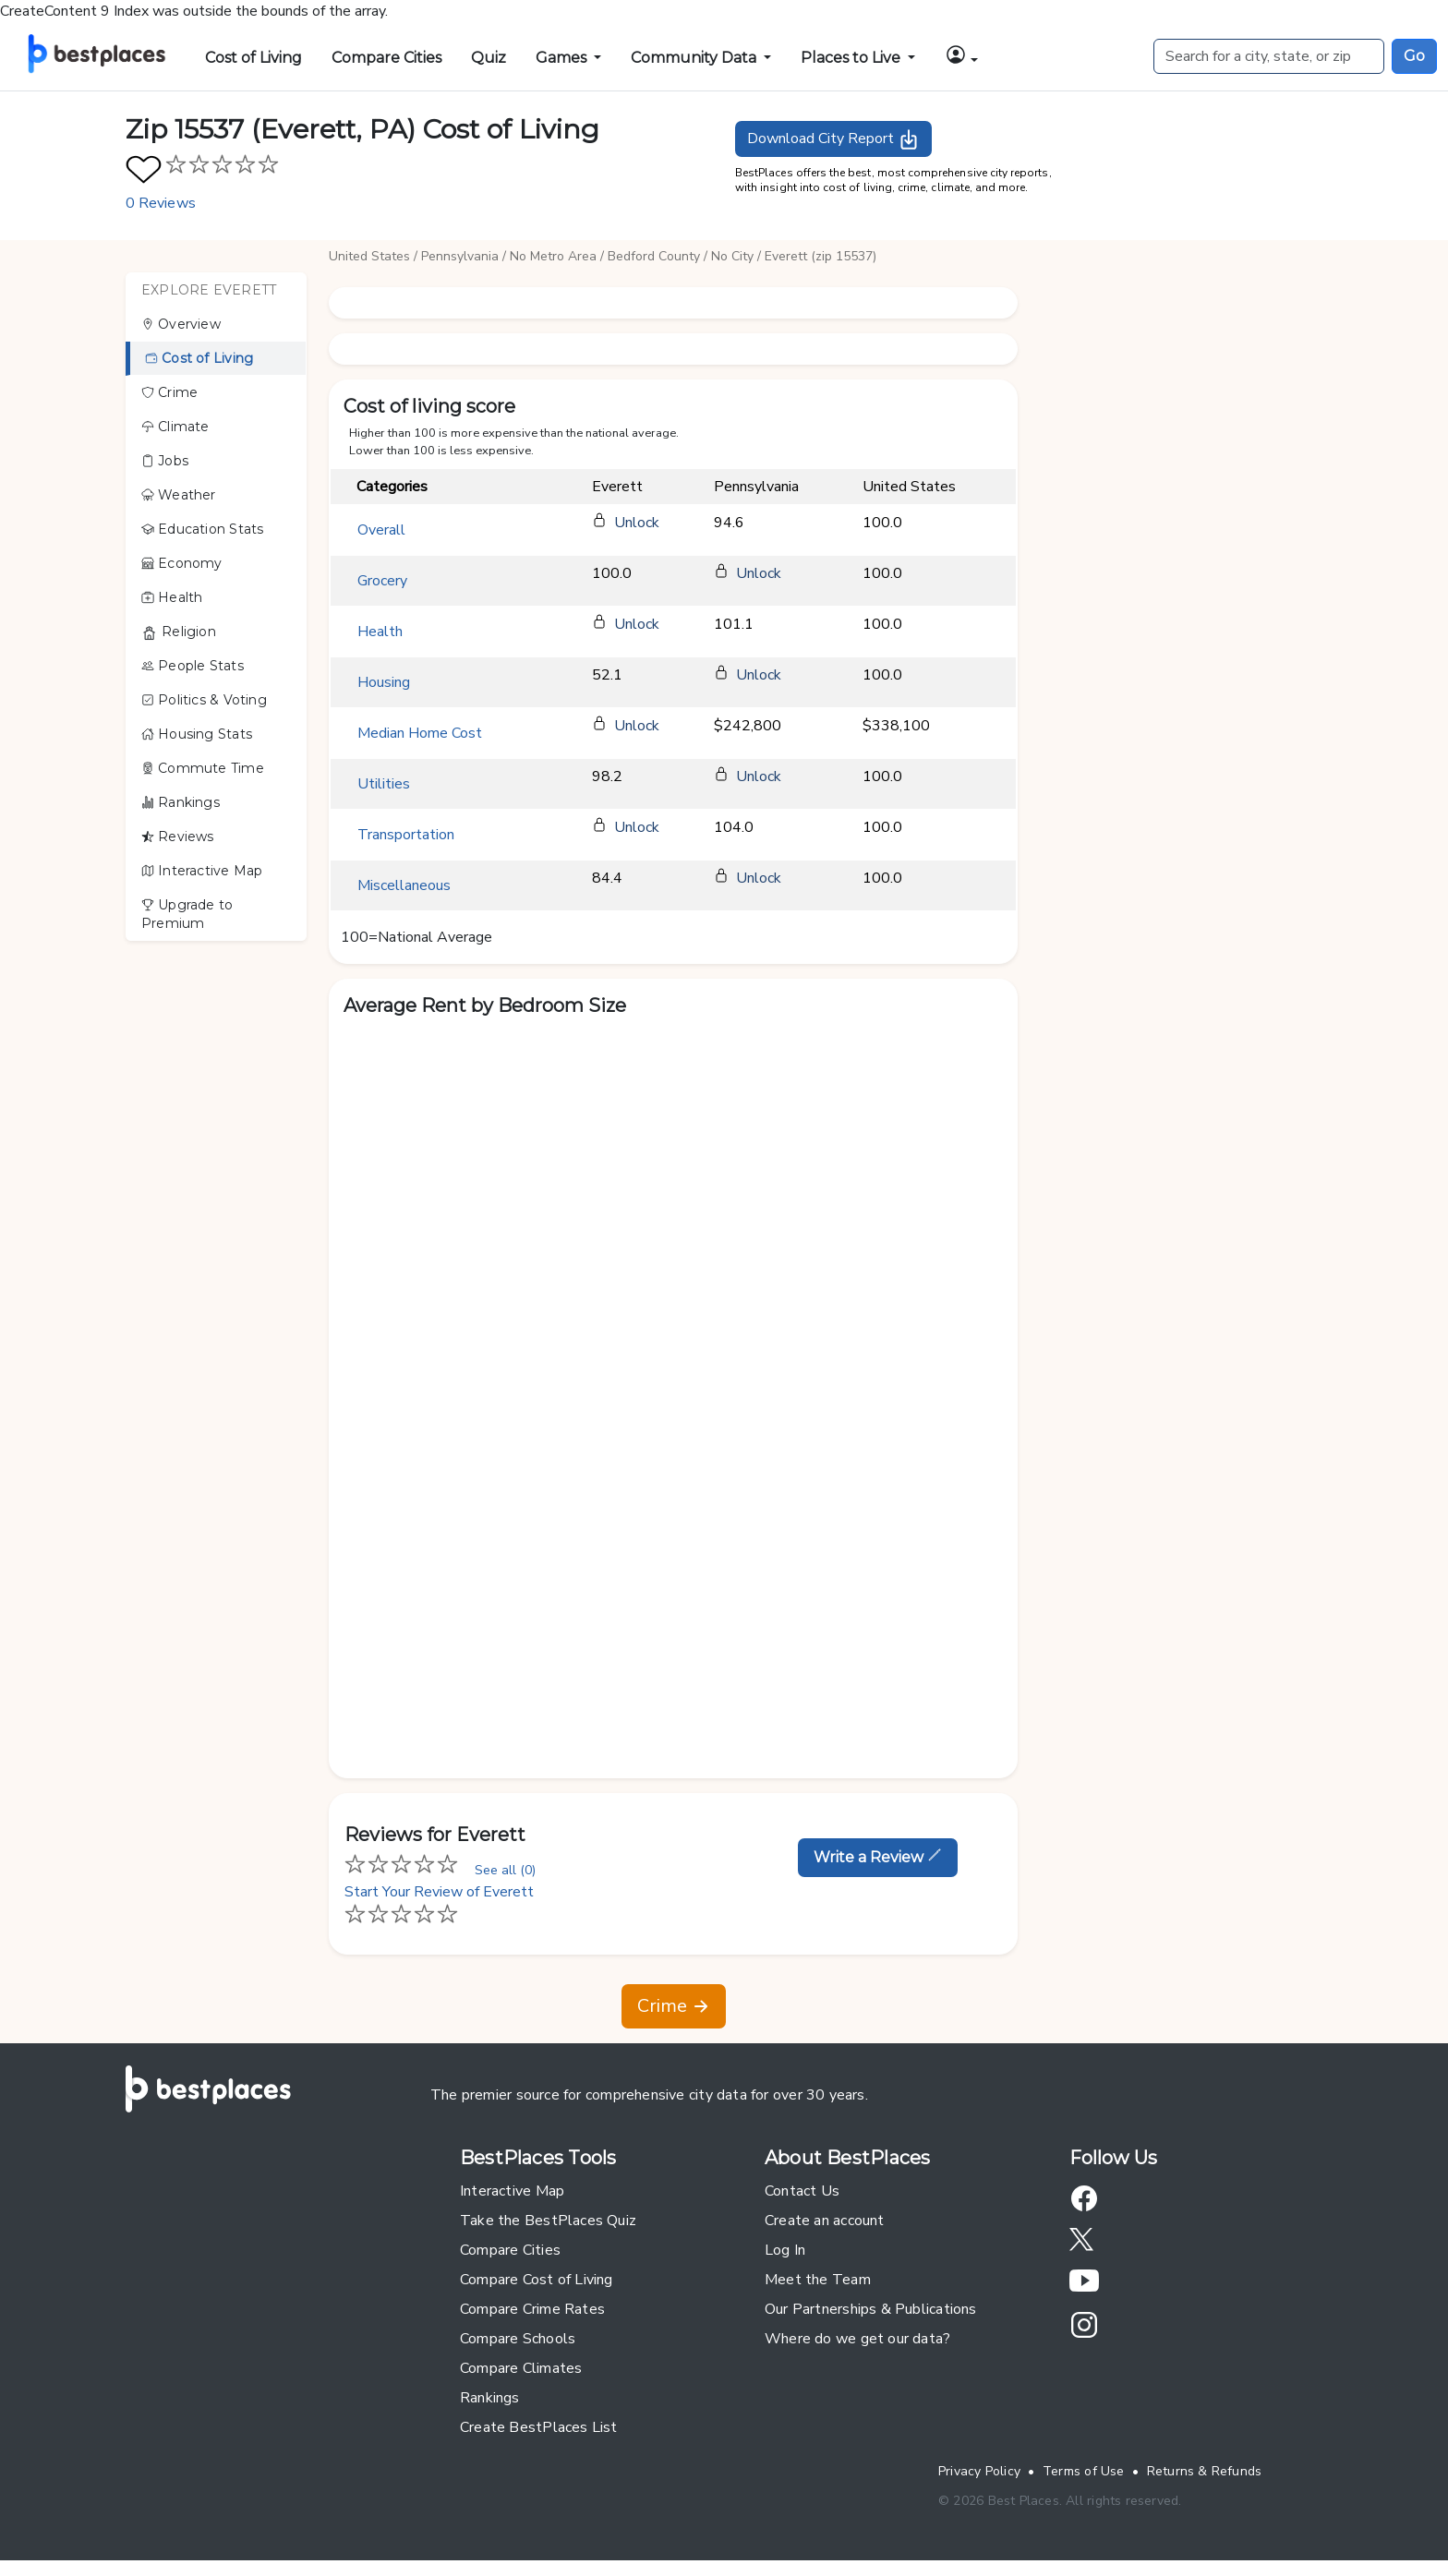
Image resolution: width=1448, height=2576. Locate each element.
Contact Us (802, 2191)
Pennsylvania (460, 256)
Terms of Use (1084, 2471)
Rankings (180, 802)
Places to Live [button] (852, 57)
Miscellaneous (404, 885)
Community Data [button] (695, 57)
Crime (169, 392)
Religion (178, 632)
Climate (175, 426)
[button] (961, 54)
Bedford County (654, 256)
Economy (182, 563)
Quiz (488, 57)
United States (369, 256)
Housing (383, 682)
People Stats (192, 665)
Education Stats (202, 529)
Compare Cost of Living (536, 2279)
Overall (381, 530)
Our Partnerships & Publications (871, 2309)
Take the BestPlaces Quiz (548, 2220)
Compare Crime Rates (532, 2309)
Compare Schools (517, 2339)
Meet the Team (818, 2279)
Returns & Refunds (1204, 2471)
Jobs (164, 460)
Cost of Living (253, 57)
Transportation (405, 835)
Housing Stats (196, 734)
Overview (181, 324)
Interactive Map (201, 870)
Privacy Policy (979, 2471)
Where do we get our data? (857, 2339)
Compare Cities (386, 57)
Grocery (382, 581)
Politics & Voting (204, 700)
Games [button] (563, 57)
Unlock (636, 522)
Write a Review (878, 1857)
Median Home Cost (419, 733)
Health (172, 597)
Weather (178, 495)
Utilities (383, 784)
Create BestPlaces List (539, 2427)
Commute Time (202, 768)
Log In (785, 2250)
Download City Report (833, 139)
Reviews (177, 836)
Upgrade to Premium (187, 914)
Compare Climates (521, 2368)
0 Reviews (161, 203)
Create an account (825, 2220)
